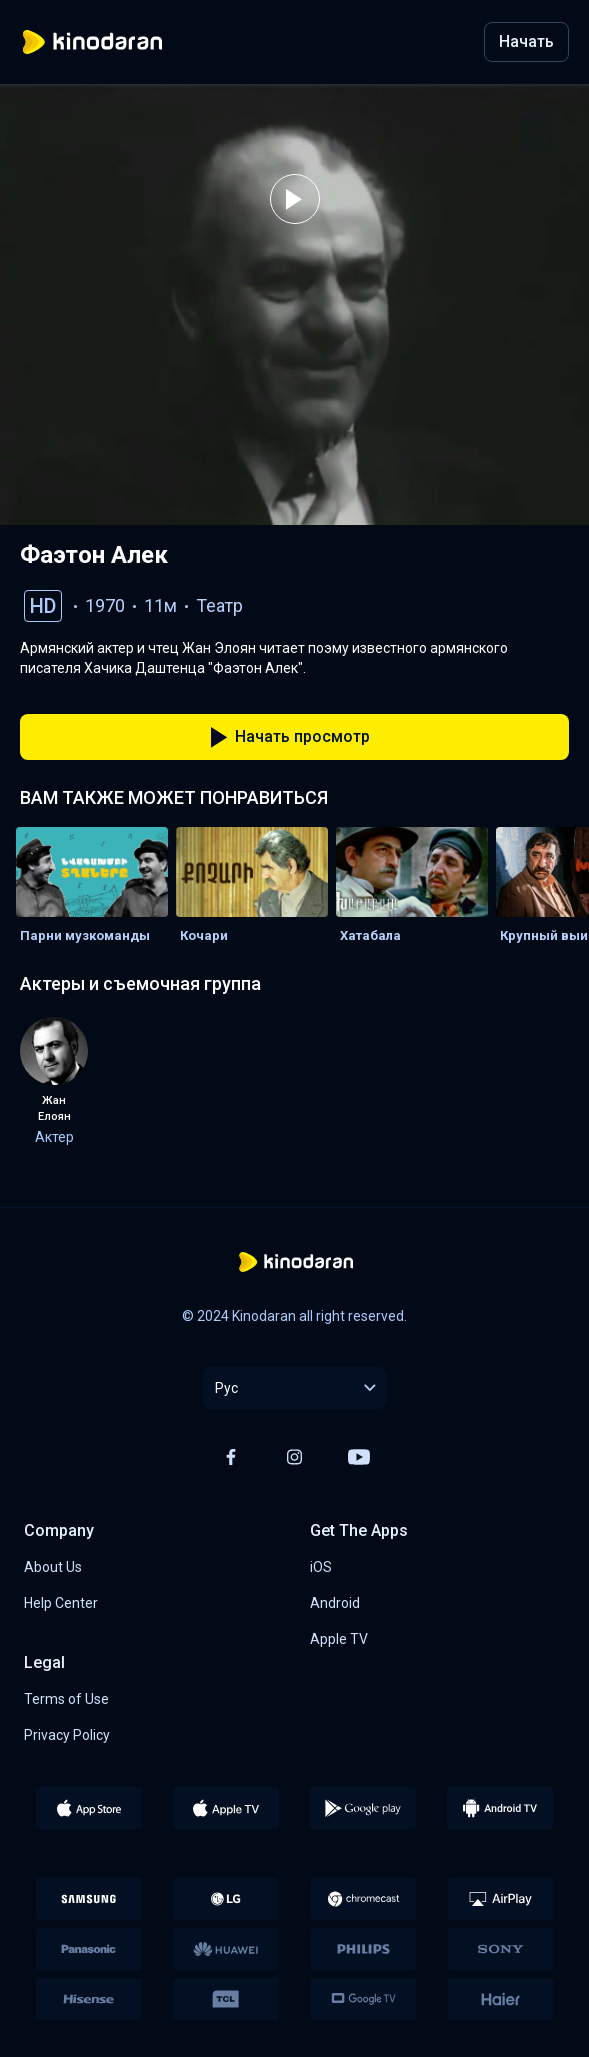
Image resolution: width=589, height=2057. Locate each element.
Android (335, 1603)
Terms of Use (66, 1699)
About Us (53, 1567)
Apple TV (339, 1639)
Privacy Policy (67, 1735)
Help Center (61, 1603)
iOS (321, 1567)
